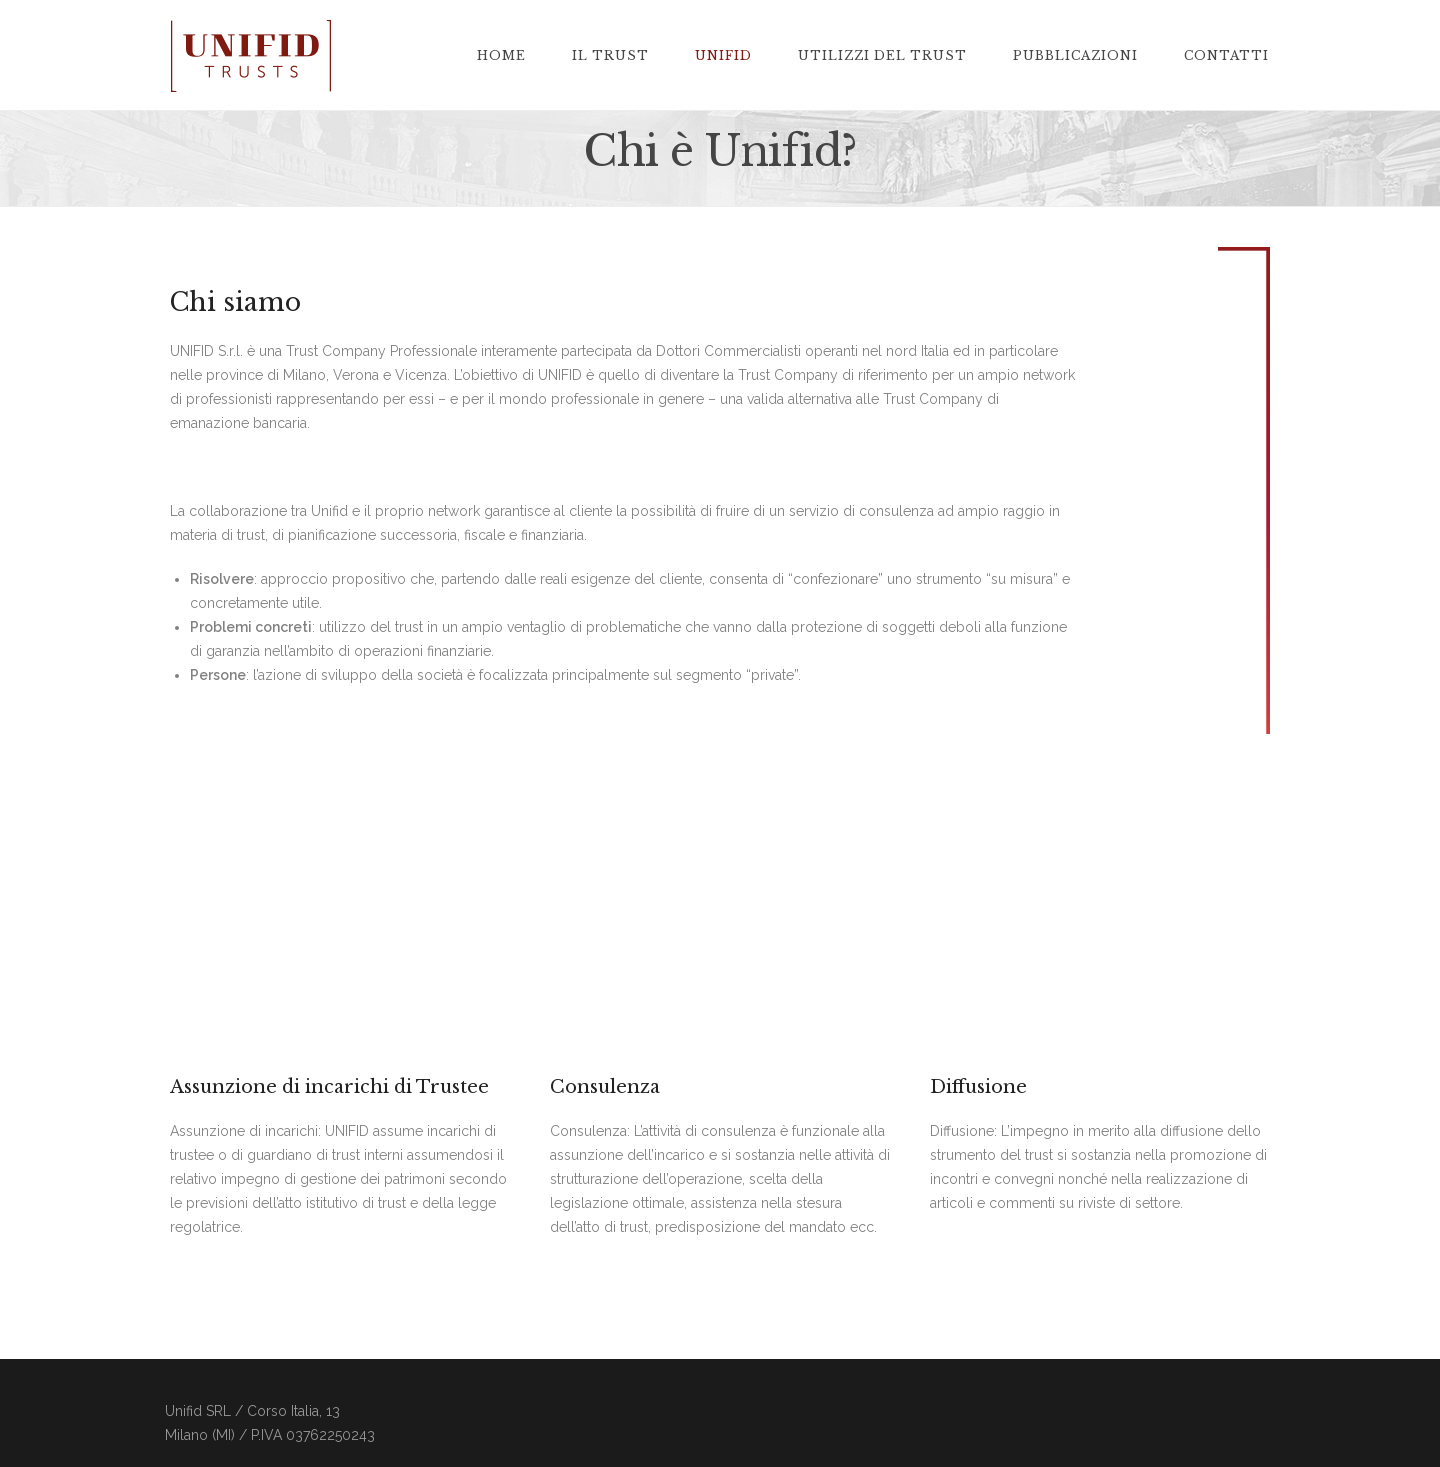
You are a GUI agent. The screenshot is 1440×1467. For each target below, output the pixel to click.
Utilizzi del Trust (882, 56)
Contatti (1226, 56)
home (501, 56)
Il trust (610, 56)
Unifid (723, 56)
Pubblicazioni (1075, 56)
